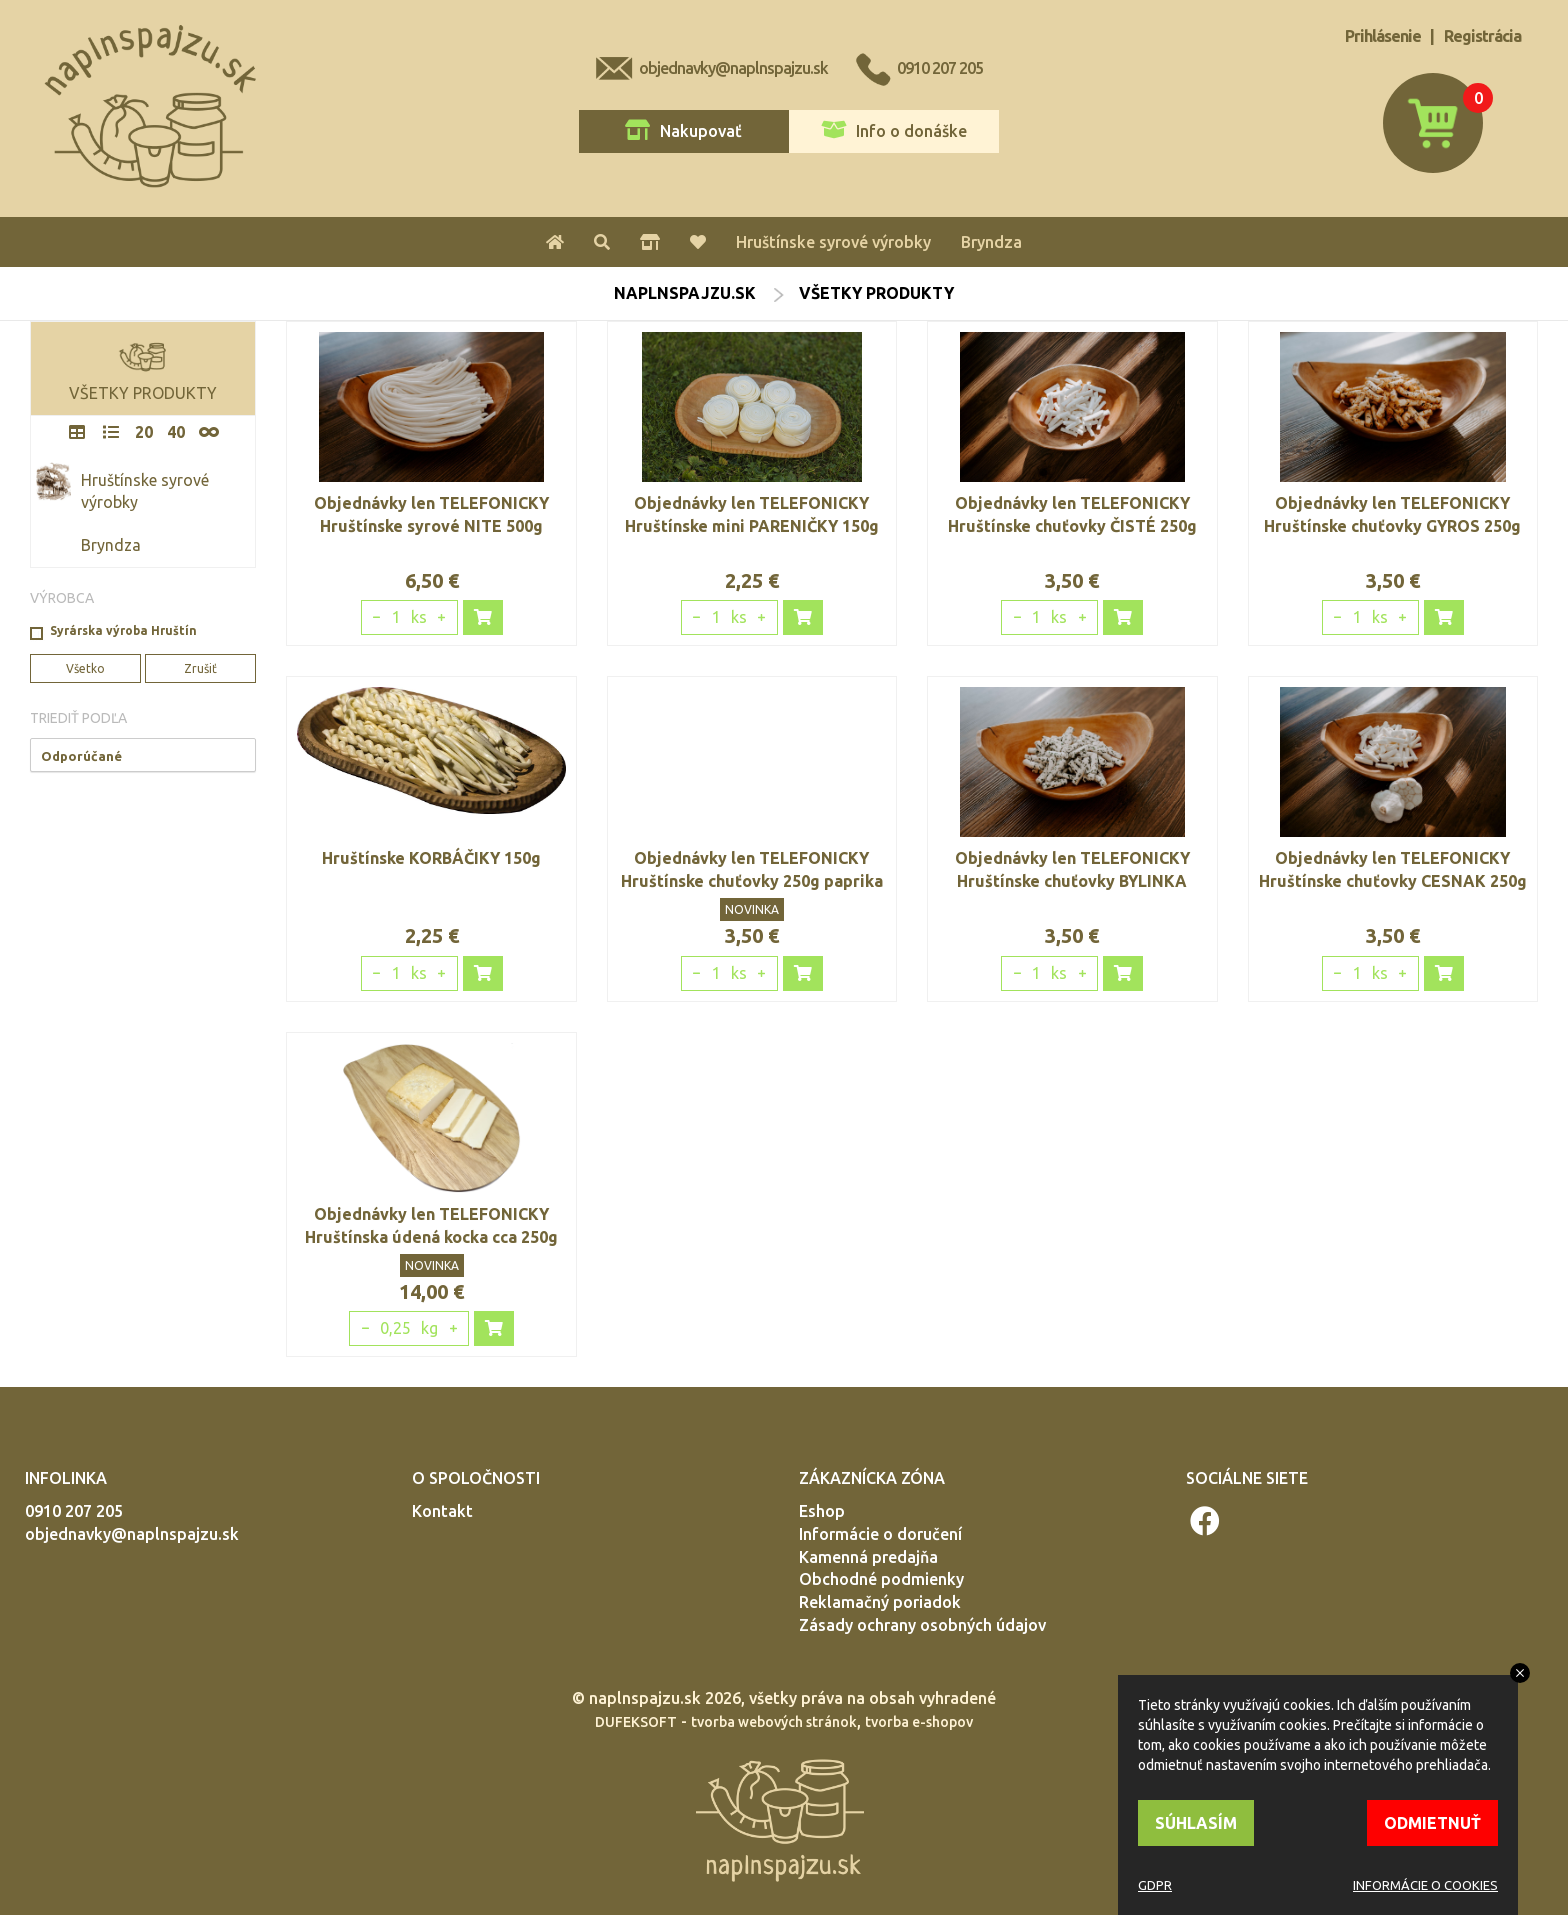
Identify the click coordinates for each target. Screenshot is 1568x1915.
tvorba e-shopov (919, 1722)
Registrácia (1482, 36)
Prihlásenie (1383, 36)
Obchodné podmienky (881, 1579)
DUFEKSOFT (636, 1722)
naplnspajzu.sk (685, 293)
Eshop (822, 1511)
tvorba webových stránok (774, 1722)
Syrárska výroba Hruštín (123, 630)
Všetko (85, 668)
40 (176, 432)
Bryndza (991, 242)
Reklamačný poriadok (880, 1602)
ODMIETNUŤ (1432, 1823)
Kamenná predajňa (868, 1557)
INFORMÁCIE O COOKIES (1425, 1885)
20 (144, 432)
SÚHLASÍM (1196, 1823)
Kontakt (442, 1511)
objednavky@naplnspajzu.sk (733, 68)
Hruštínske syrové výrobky (833, 242)
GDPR (1155, 1885)
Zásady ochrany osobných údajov (922, 1625)
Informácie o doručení (880, 1534)
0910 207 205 (940, 68)
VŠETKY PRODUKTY (143, 367)
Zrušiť (200, 668)
